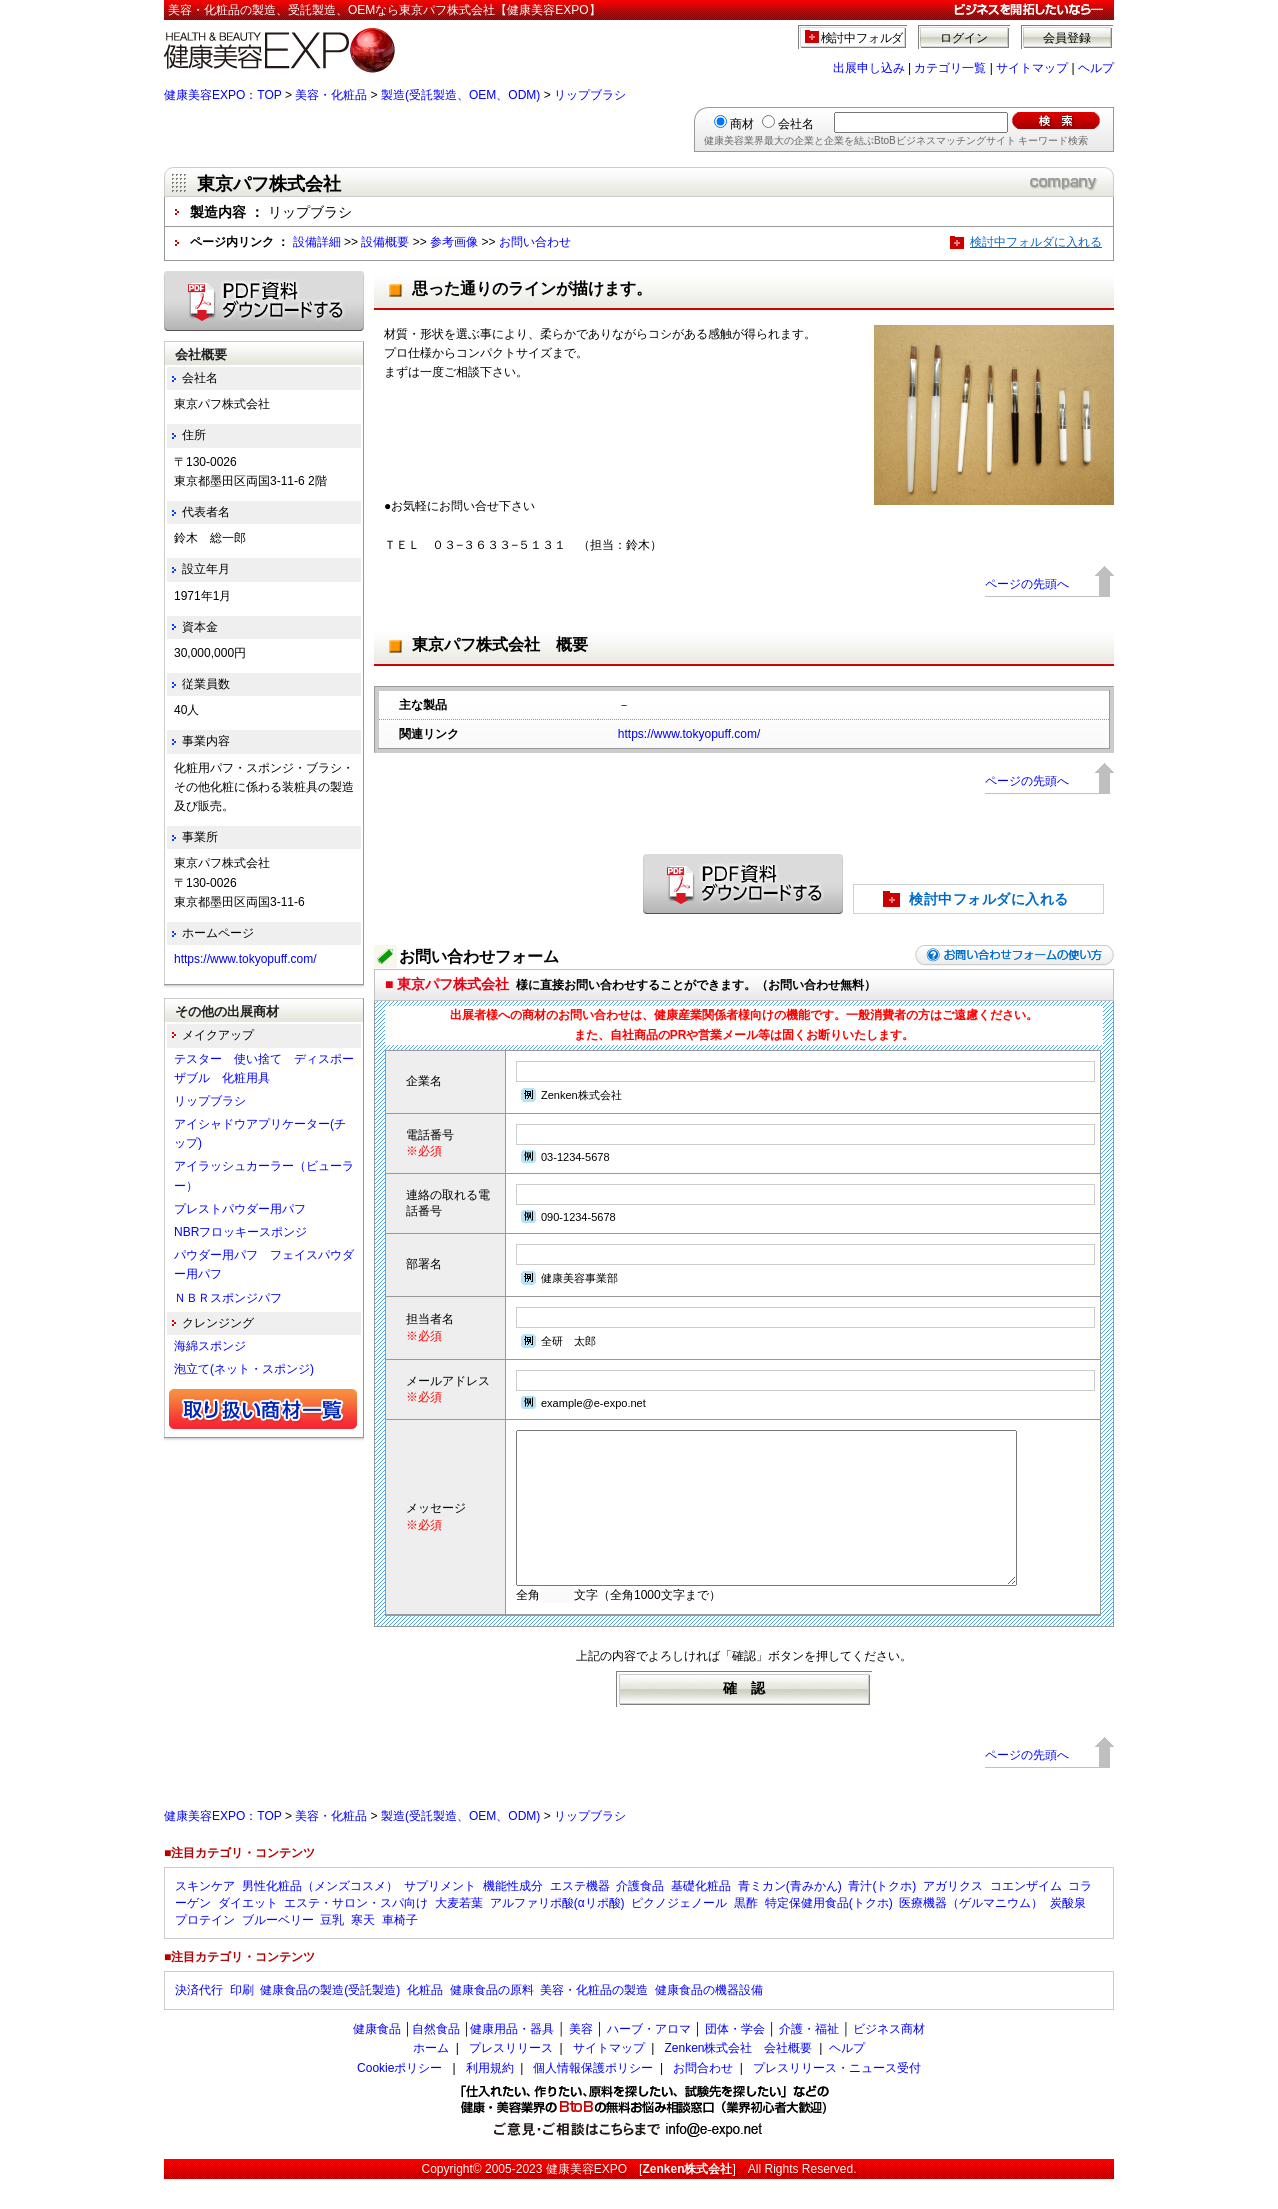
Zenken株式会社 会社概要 (738, 2078)
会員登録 (1067, 38)
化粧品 (425, 2020)
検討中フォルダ (862, 38)
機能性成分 (513, 1916)
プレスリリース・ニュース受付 (837, 2098)
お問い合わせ (535, 242)
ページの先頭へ (1027, 584)
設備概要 (385, 242)
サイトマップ (1032, 68)
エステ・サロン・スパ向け (356, 1933)
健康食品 (377, 2059)
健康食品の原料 (492, 2020)
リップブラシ (590, 95)
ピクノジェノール (679, 1933)
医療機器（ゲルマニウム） (971, 1933)
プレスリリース (511, 2078)
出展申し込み (869, 68)
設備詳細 (317, 242)
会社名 (796, 124)
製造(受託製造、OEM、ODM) (460, 95)
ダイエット (248, 1933)
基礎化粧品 (701, 1916)
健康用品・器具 (512, 2059)
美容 (581, 2059)
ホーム (431, 2078)
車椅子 (400, 1950)
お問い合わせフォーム (479, 956)
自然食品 (436, 2059)
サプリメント (440, 1916)
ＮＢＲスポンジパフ (228, 1298)
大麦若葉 (459, 1933)
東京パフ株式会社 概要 (500, 644)
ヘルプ (1096, 68)
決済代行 (199, 2020)
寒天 (363, 1950)
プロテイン (205, 1950)
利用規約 (490, 2098)
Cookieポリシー (399, 2098)
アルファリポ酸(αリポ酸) (557, 1933)
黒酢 (746, 1933)
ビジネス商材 (889, 2059)
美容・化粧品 (331, 95)
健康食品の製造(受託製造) (330, 2020)
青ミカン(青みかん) (790, 1916)
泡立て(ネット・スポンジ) (244, 1369)
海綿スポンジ (210, 1346)
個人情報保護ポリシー (593, 2098)
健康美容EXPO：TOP (223, 95)
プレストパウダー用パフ (240, 1209)
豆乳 (332, 1950)
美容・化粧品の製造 (594, 2020)
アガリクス (953, 1916)
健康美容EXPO (586, 2199)
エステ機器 (580, 1916)
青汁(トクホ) (882, 1916)
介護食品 (640, 1916)
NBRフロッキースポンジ (240, 1232)
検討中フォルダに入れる (1036, 242)
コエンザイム (1026, 1916)
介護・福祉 (809, 2059)
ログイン (964, 38)
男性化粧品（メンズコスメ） (320, 1916)
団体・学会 (735, 2059)
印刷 (242, 2020)
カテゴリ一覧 (950, 68)
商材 (742, 124)
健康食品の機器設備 (709, 2020)
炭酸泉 (1068, 1933)
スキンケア (205, 1916)
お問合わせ (703, 2098)
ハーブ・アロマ (649, 2059)
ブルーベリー (278, 1950)
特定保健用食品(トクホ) (829, 1933)
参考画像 (454, 242)
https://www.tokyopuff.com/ (689, 734)
